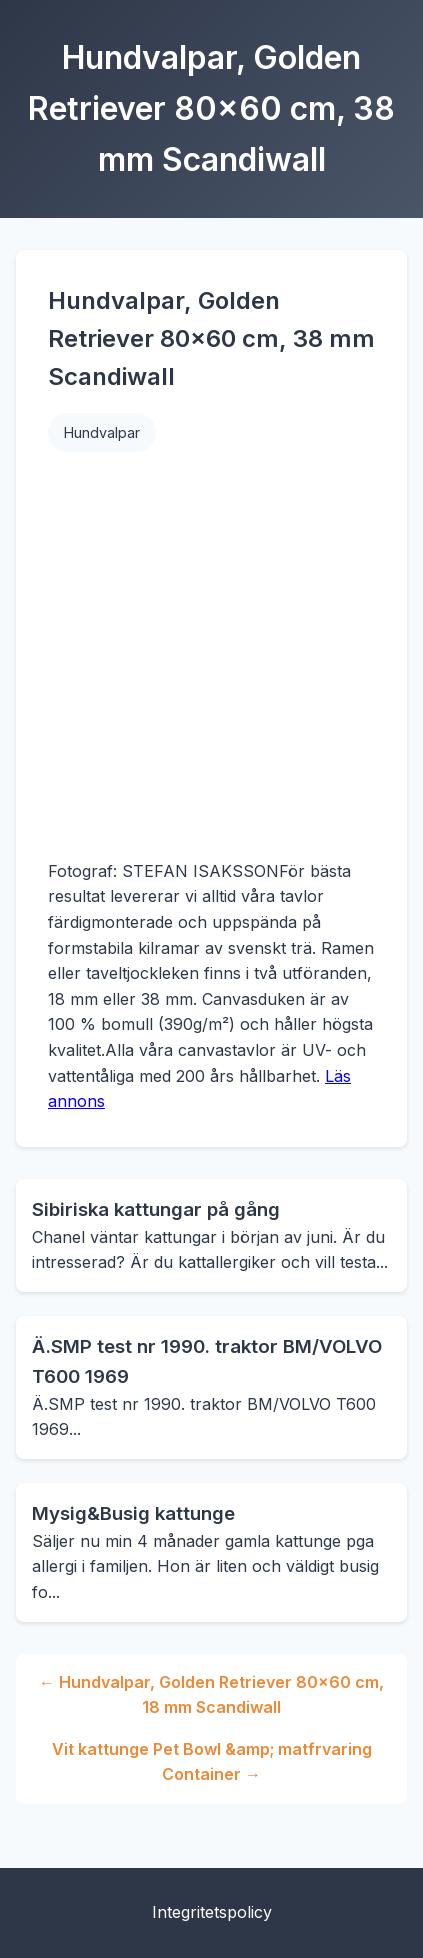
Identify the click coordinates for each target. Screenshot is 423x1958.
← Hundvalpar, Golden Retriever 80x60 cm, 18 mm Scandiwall (211, 1695)
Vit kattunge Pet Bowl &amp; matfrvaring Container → (212, 1762)
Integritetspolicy (212, 1912)
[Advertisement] (187, 655)
